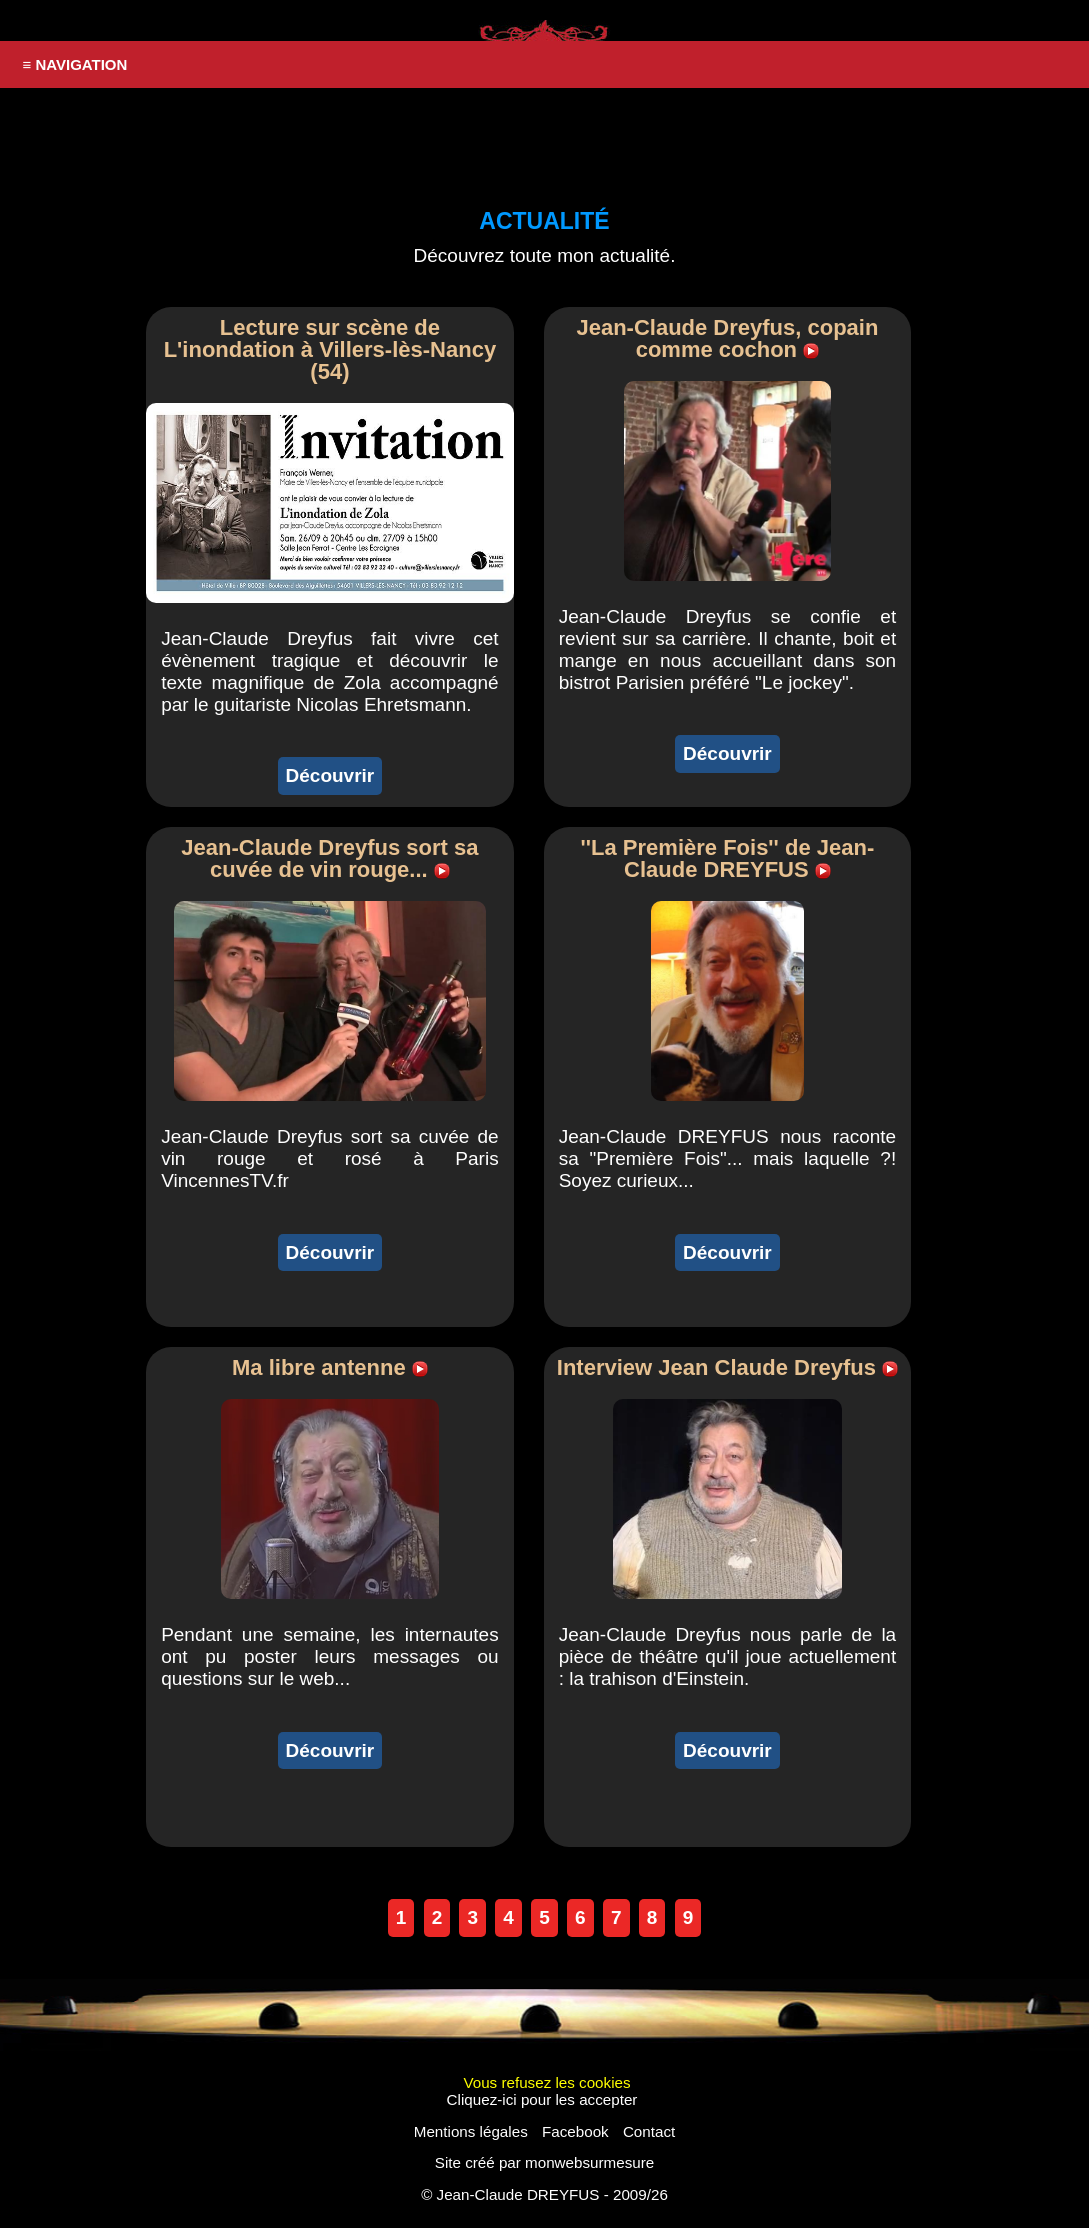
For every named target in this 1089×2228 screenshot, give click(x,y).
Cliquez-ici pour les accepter (542, 2099)
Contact (649, 2131)
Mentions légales (471, 2131)
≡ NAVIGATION (75, 64)
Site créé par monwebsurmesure (544, 2162)
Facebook (575, 2131)
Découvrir (330, 775)
